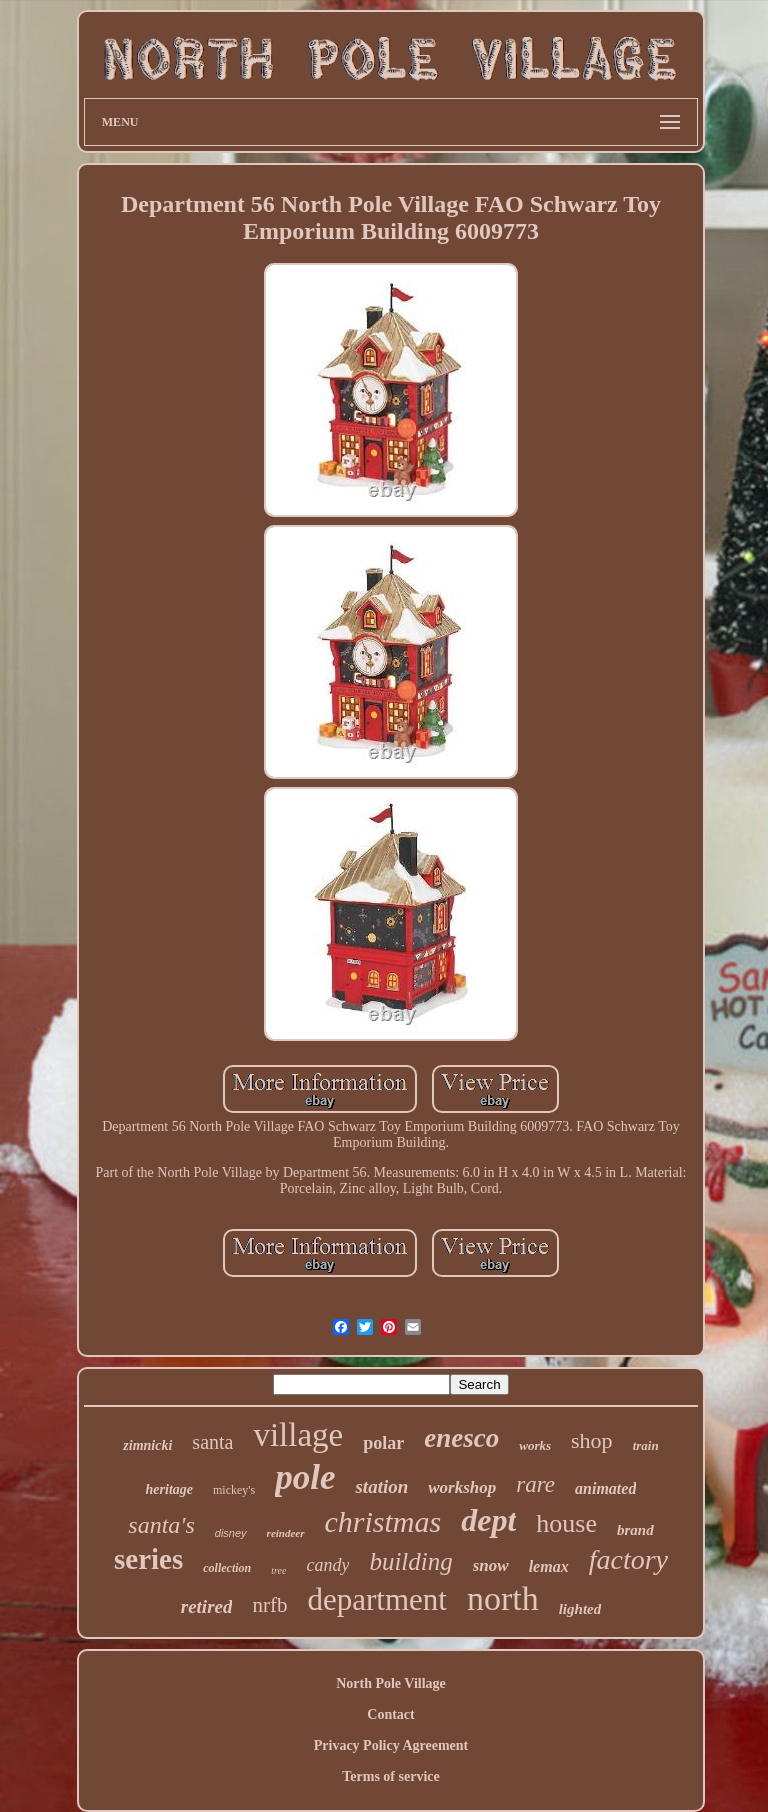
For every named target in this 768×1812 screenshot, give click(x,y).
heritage (169, 1489)
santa (212, 1442)
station (381, 1486)
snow (491, 1565)
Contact (390, 1714)
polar (383, 1443)
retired (207, 1606)
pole (305, 1477)
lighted (580, 1609)
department (376, 1599)
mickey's (234, 1490)
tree (278, 1570)
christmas (383, 1521)
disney (231, 1533)
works (535, 1445)
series (148, 1559)
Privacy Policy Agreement (391, 1745)
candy (327, 1565)
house (566, 1523)
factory (628, 1559)
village (298, 1435)
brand (635, 1530)
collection (227, 1568)
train (646, 1445)
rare (535, 1484)
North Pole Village (391, 1683)
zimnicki (147, 1445)
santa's (161, 1525)
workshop (462, 1487)
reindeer (286, 1533)
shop (592, 1440)
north (503, 1598)
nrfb (269, 1605)
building (410, 1561)
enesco (461, 1438)
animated (605, 1488)
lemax (549, 1566)
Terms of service (390, 1776)
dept (488, 1520)
